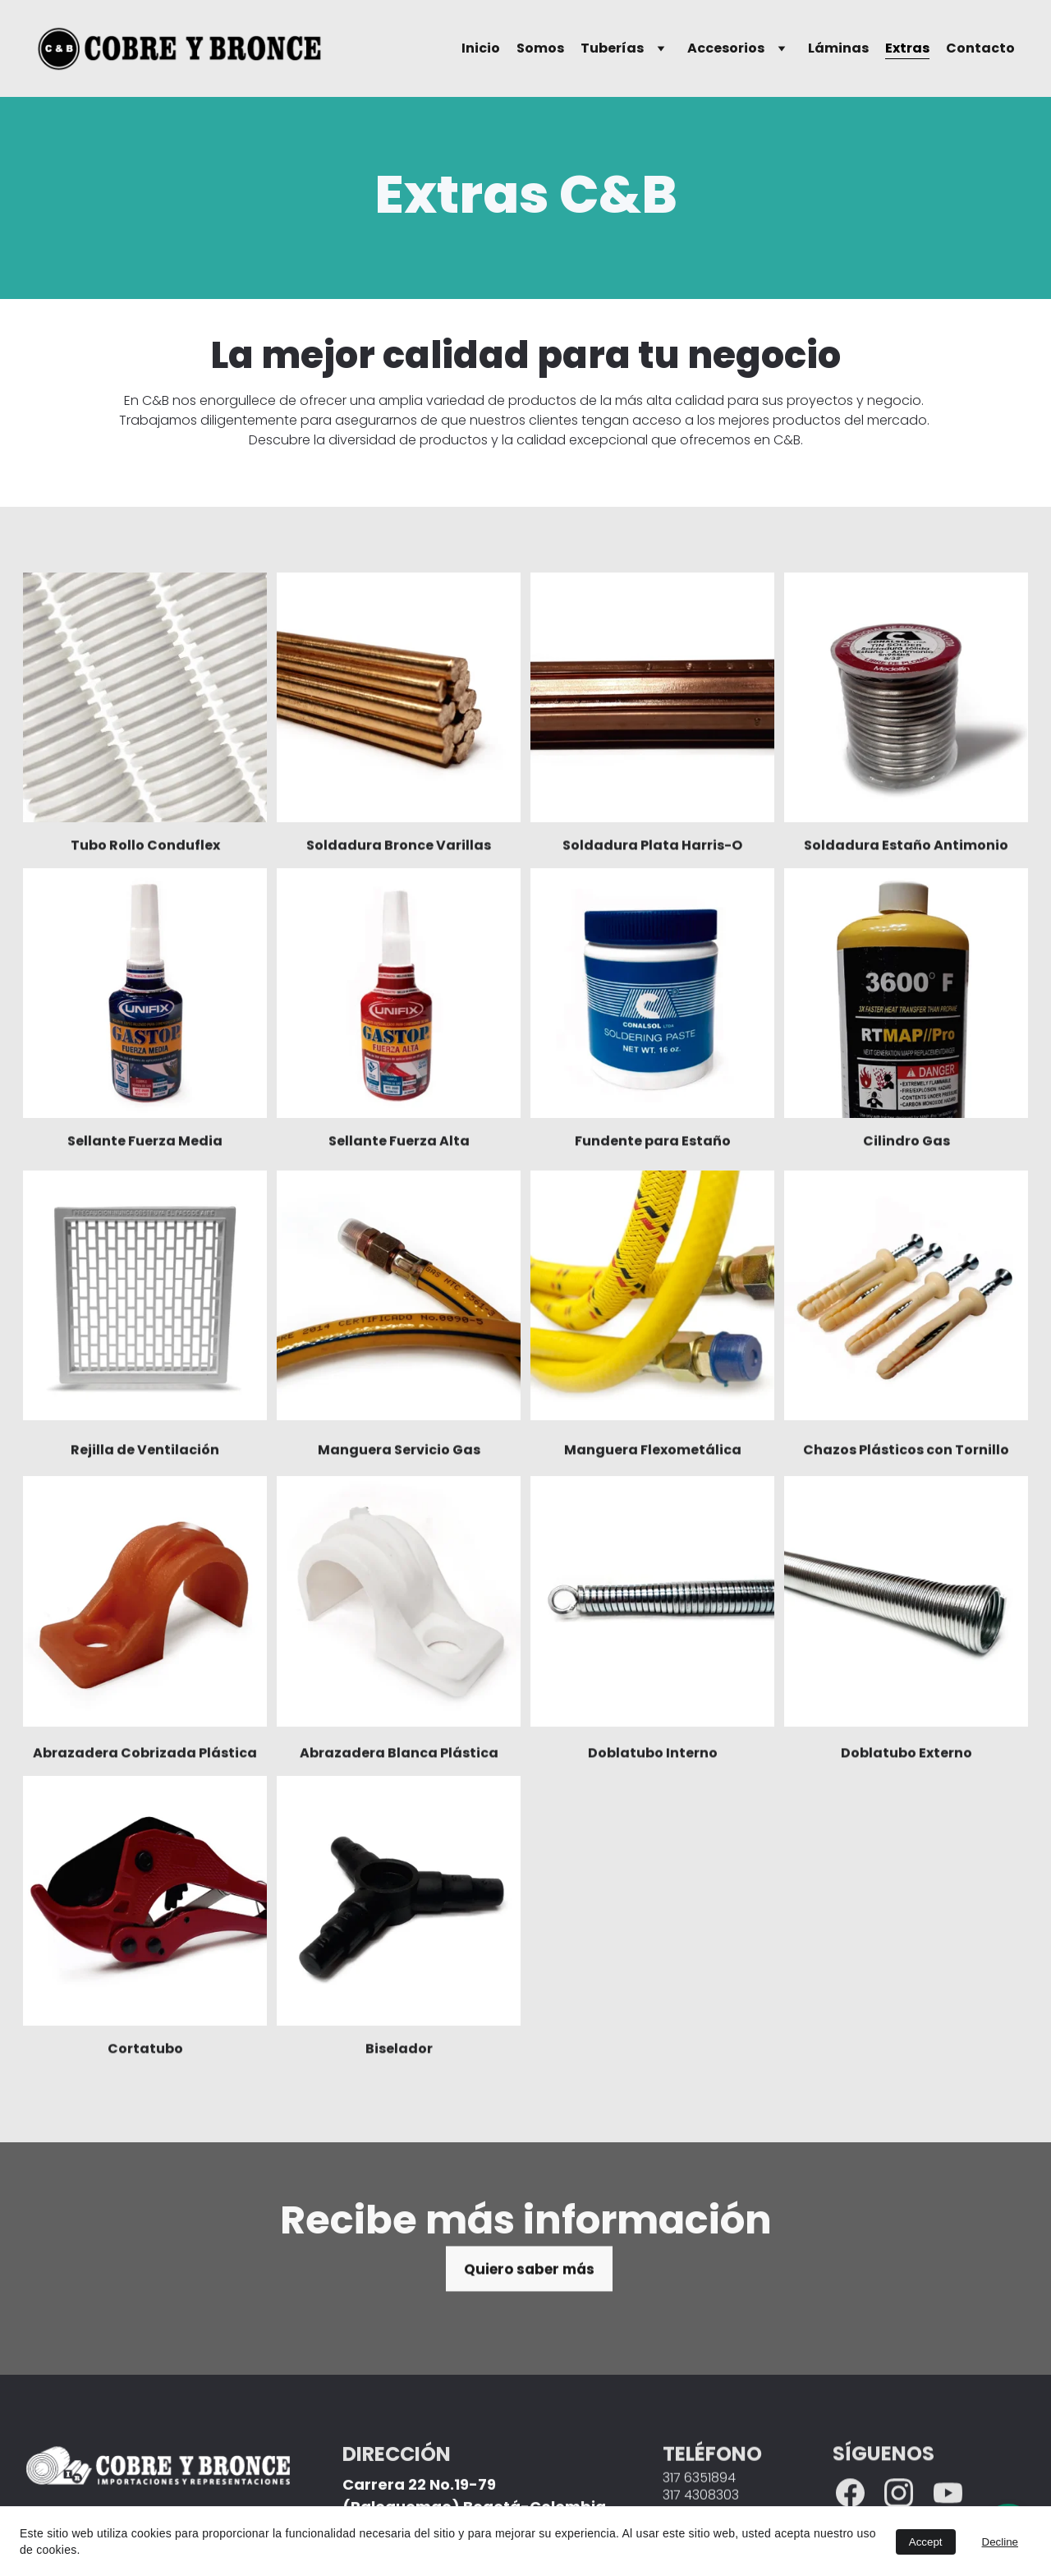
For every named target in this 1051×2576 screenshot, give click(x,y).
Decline (1000, 2542)
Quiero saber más (529, 2275)
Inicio (480, 48)
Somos (540, 48)
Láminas (838, 48)
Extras (907, 48)
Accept (926, 2542)
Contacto (980, 48)
